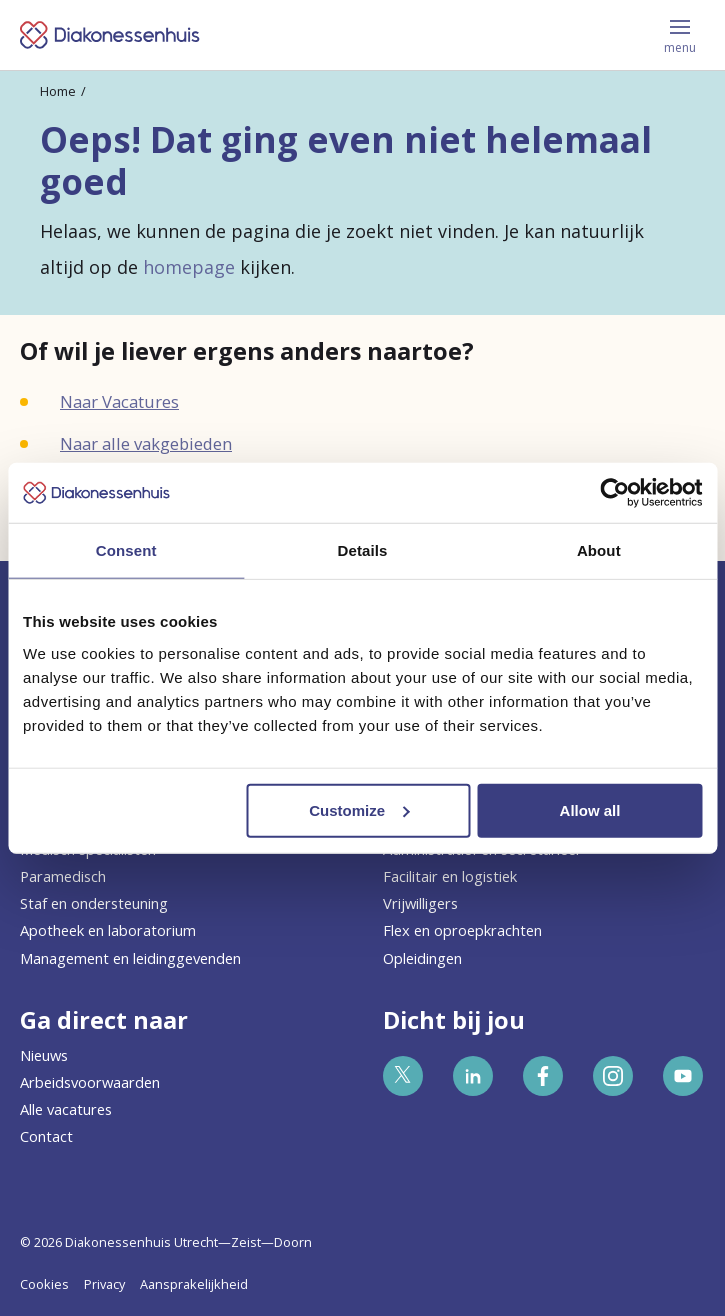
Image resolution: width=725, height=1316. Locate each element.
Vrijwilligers (420, 903)
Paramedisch (63, 876)
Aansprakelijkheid (194, 1284)
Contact (46, 1136)
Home (58, 91)
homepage (189, 267)
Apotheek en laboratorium (108, 930)
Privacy (104, 1284)
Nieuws (44, 1055)
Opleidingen (422, 958)
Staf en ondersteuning (94, 903)
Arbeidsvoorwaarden (90, 1082)
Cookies (44, 1284)
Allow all (590, 809)
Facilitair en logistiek (450, 876)
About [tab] (599, 550)
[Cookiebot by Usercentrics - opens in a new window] (614, 493)
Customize (359, 809)
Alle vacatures (66, 1109)
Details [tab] (363, 550)
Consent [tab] (126, 550)
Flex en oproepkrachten (462, 930)
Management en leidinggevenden (130, 958)
